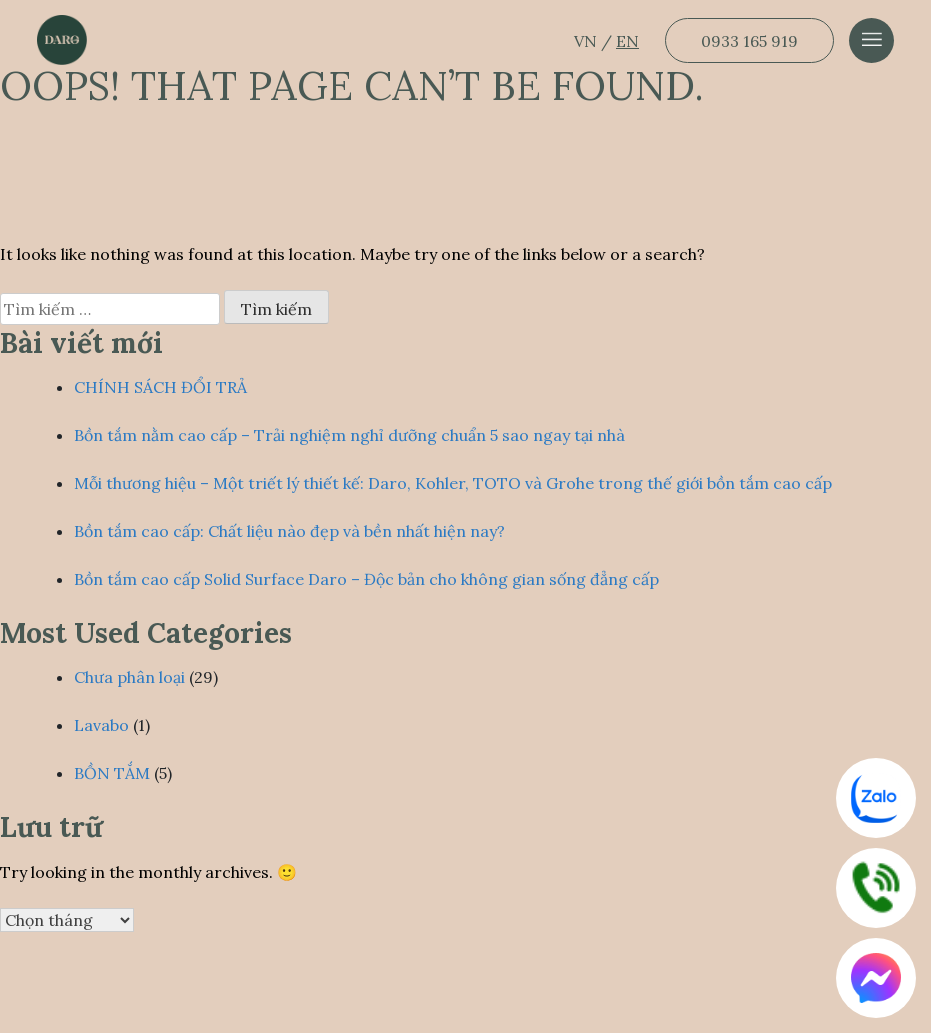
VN (587, 41)
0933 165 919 (749, 41)
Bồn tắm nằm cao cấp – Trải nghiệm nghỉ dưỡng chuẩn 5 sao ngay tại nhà (349, 435)
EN (627, 41)
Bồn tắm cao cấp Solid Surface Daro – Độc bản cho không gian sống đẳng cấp (366, 579)
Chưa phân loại (129, 677)
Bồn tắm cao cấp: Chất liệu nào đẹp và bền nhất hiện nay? (289, 531)
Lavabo (101, 725)
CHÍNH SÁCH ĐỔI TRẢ (160, 387)
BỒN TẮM (112, 773)
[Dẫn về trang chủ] (62, 40)
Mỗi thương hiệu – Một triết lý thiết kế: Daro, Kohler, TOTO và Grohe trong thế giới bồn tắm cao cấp (453, 483)
